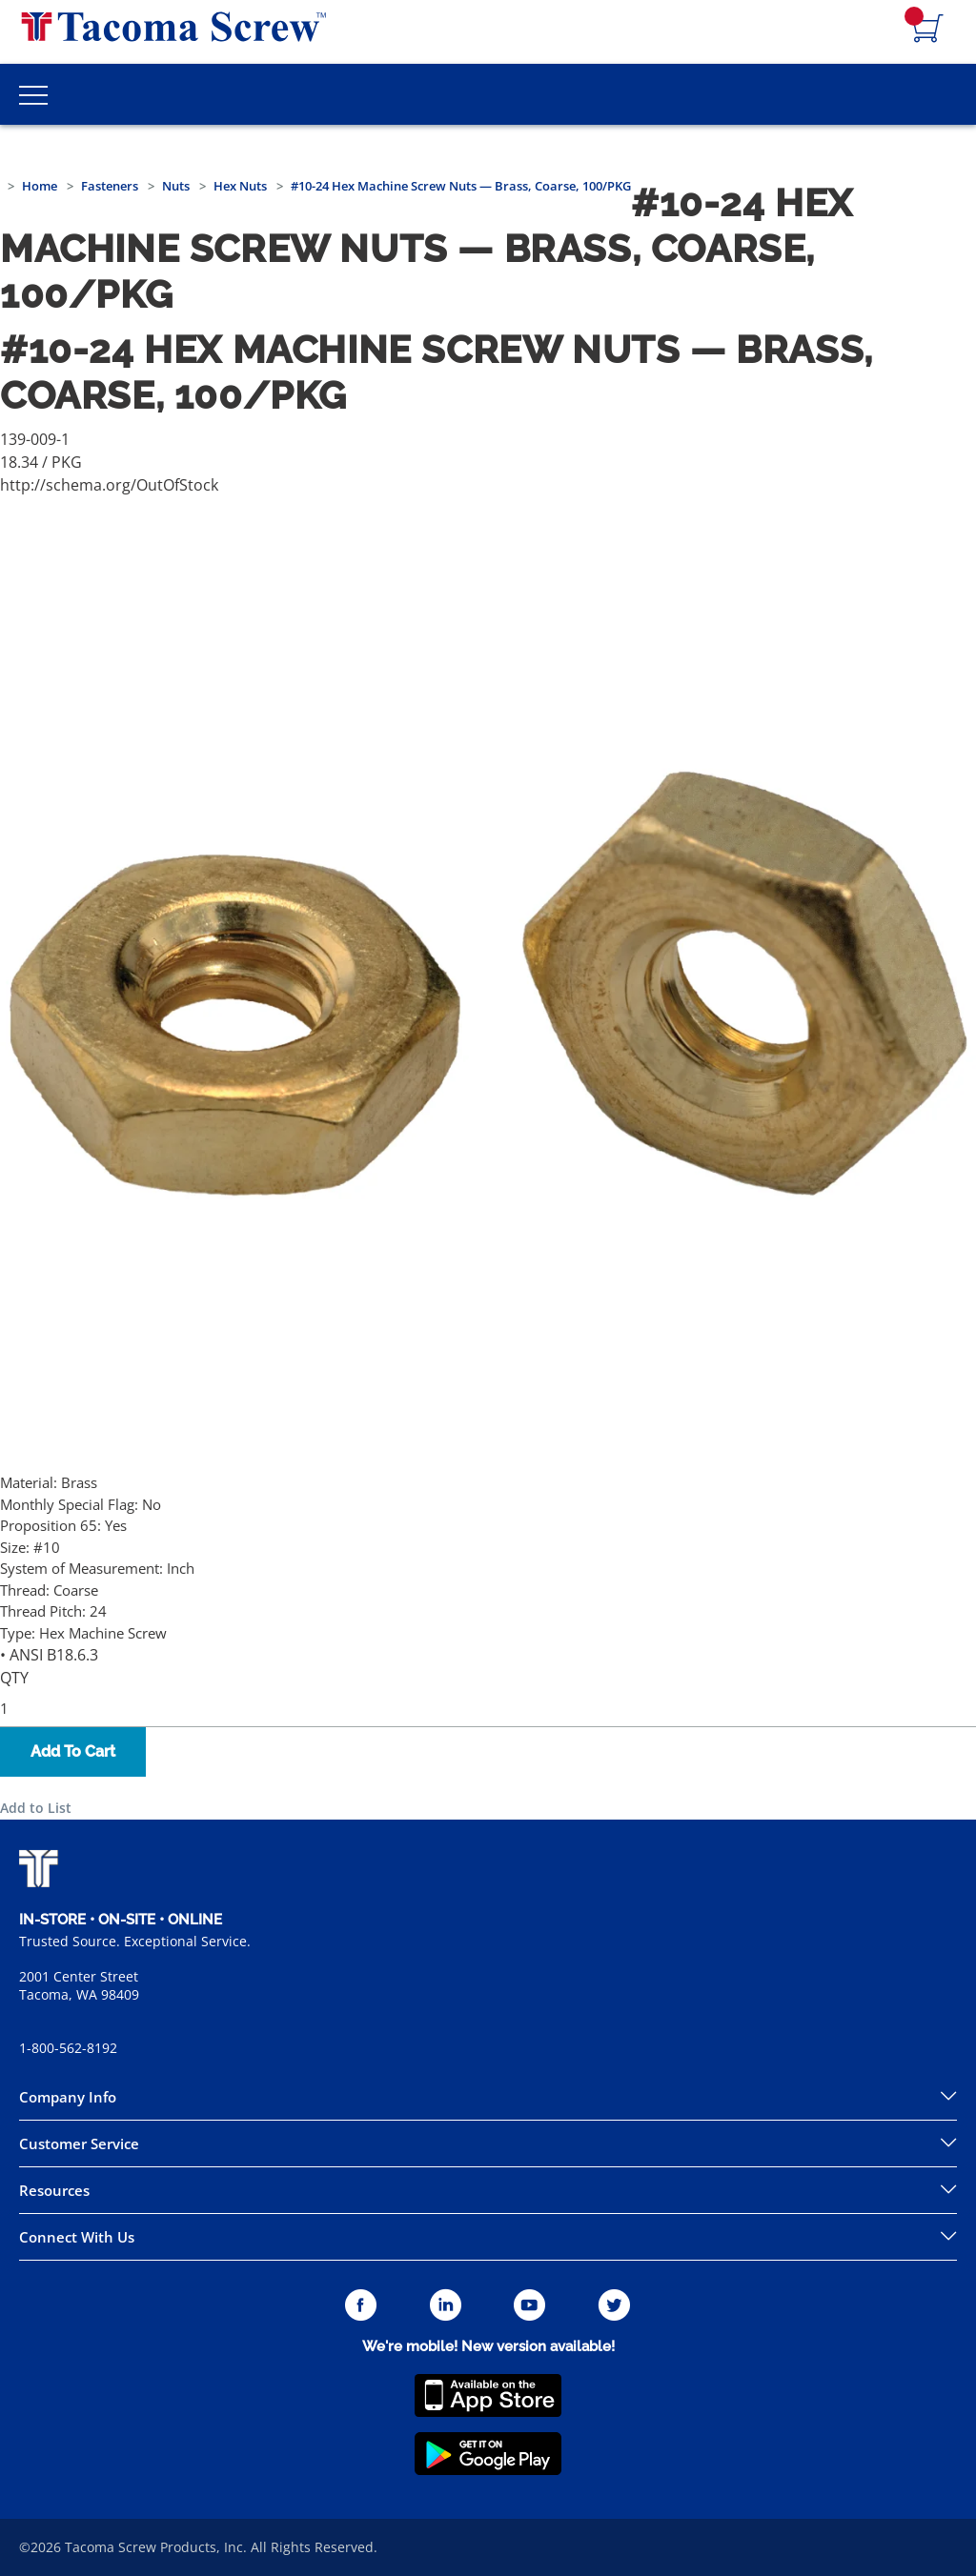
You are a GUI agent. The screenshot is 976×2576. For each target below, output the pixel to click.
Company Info (67, 2096)
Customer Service (79, 2143)
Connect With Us (76, 2236)
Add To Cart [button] (72, 1751)
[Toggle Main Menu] (33, 94)
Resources (54, 2190)
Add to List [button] (35, 1808)
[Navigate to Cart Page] (928, 29)
